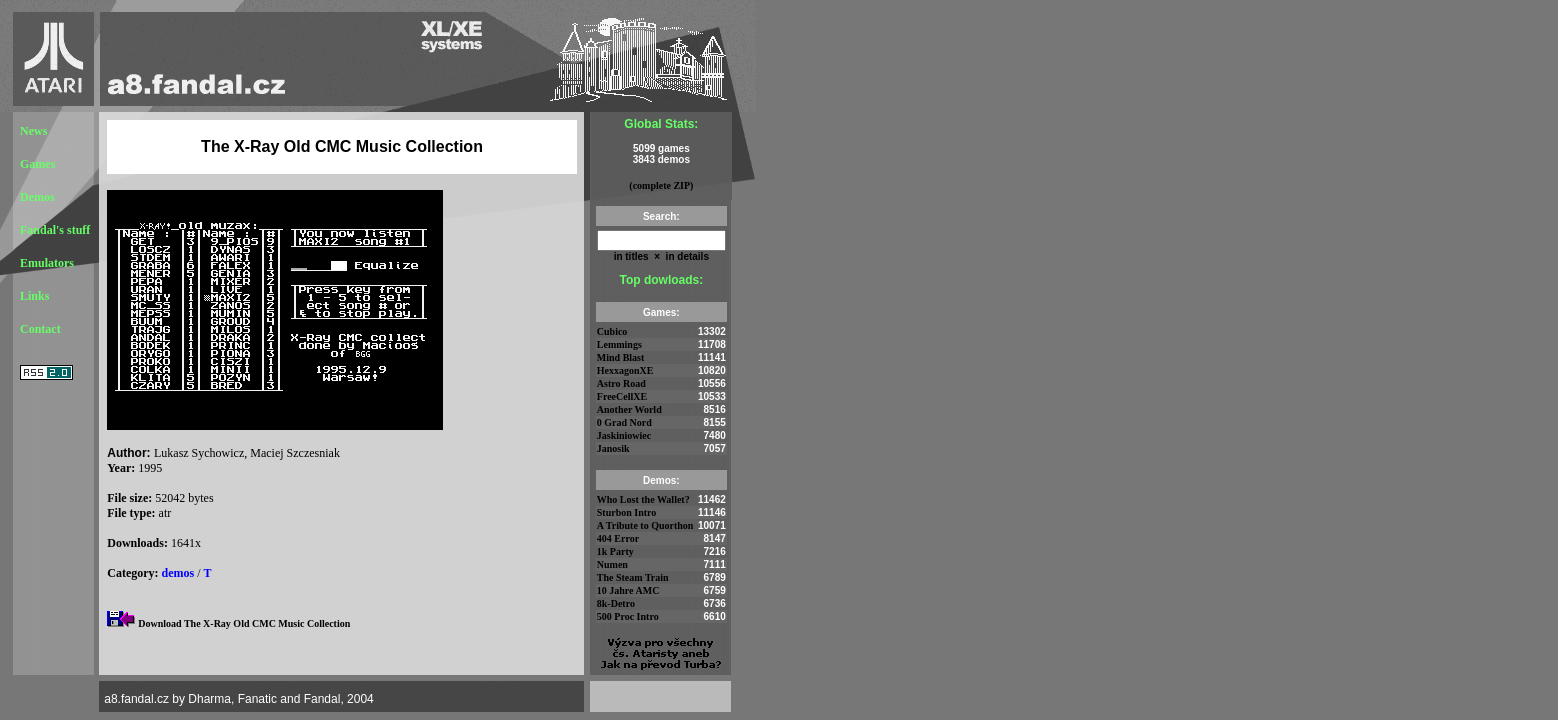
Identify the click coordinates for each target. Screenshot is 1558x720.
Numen (612, 564)
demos (178, 573)
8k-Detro (616, 603)
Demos (37, 197)
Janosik (613, 448)
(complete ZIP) (661, 185)
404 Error (618, 538)
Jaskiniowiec (624, 435)
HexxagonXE (625, 370)
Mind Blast (621, 357)
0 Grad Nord (624, 422)
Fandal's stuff (55, 230)
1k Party (615, 551)
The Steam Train (633, 577)
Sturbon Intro (627, 512)
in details (686, 256)
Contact (40, 329)
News (33, 131)
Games (37, 164)
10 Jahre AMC (628, 590)
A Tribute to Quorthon (645, 525)
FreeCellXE (622, 396)
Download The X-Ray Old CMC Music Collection (244, 623)
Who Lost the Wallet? (643, 499)
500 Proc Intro (628, 616)
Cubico (612, 331)
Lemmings (619, 344)
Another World (629, 409)
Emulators (47, 263)
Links (34, 296)
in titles (631, 256)
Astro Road (621, 383)
